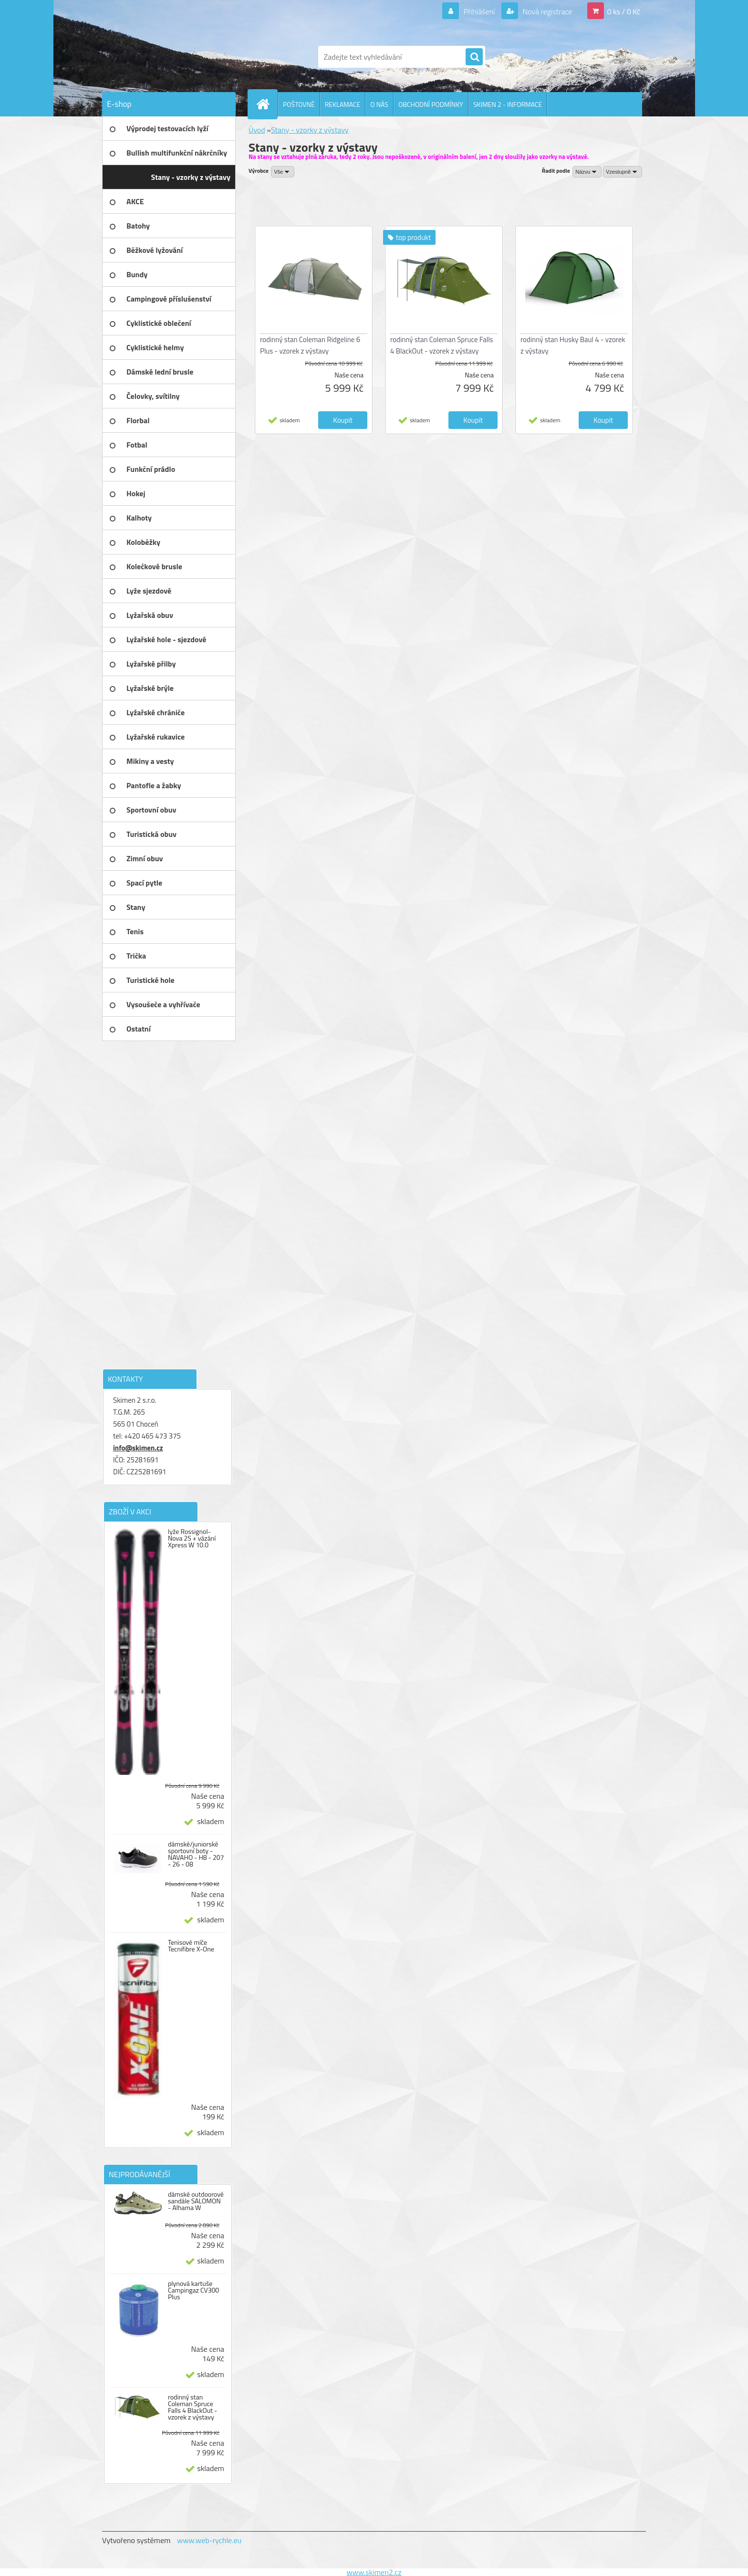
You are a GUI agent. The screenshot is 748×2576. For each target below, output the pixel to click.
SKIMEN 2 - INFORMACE (507, 104)
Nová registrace (546, 11)
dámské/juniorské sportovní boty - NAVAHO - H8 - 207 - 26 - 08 (196, 1854)
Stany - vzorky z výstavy (310, 130)
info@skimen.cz (138, 1447)
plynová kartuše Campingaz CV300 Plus (193, 2290)
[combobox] (587, 171)
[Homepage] (267, 104)
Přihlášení (479, 11)
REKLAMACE (343, 104)
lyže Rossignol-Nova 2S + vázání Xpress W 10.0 (192, 1538)
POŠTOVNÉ (299, 104)
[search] (474, 57)
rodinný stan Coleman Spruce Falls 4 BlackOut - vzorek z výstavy (192, 2407)
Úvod (257, 130)
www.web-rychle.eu (209, 2540)
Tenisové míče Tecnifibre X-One (191, 1945)
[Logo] (167, 57)
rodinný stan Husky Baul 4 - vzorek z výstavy (572, 345)
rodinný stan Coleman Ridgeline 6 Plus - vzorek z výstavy (310, 345)
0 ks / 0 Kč (623, 11)
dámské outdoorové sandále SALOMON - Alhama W (196, 2201)
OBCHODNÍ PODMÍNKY (430, 104)
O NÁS (379, 104)
